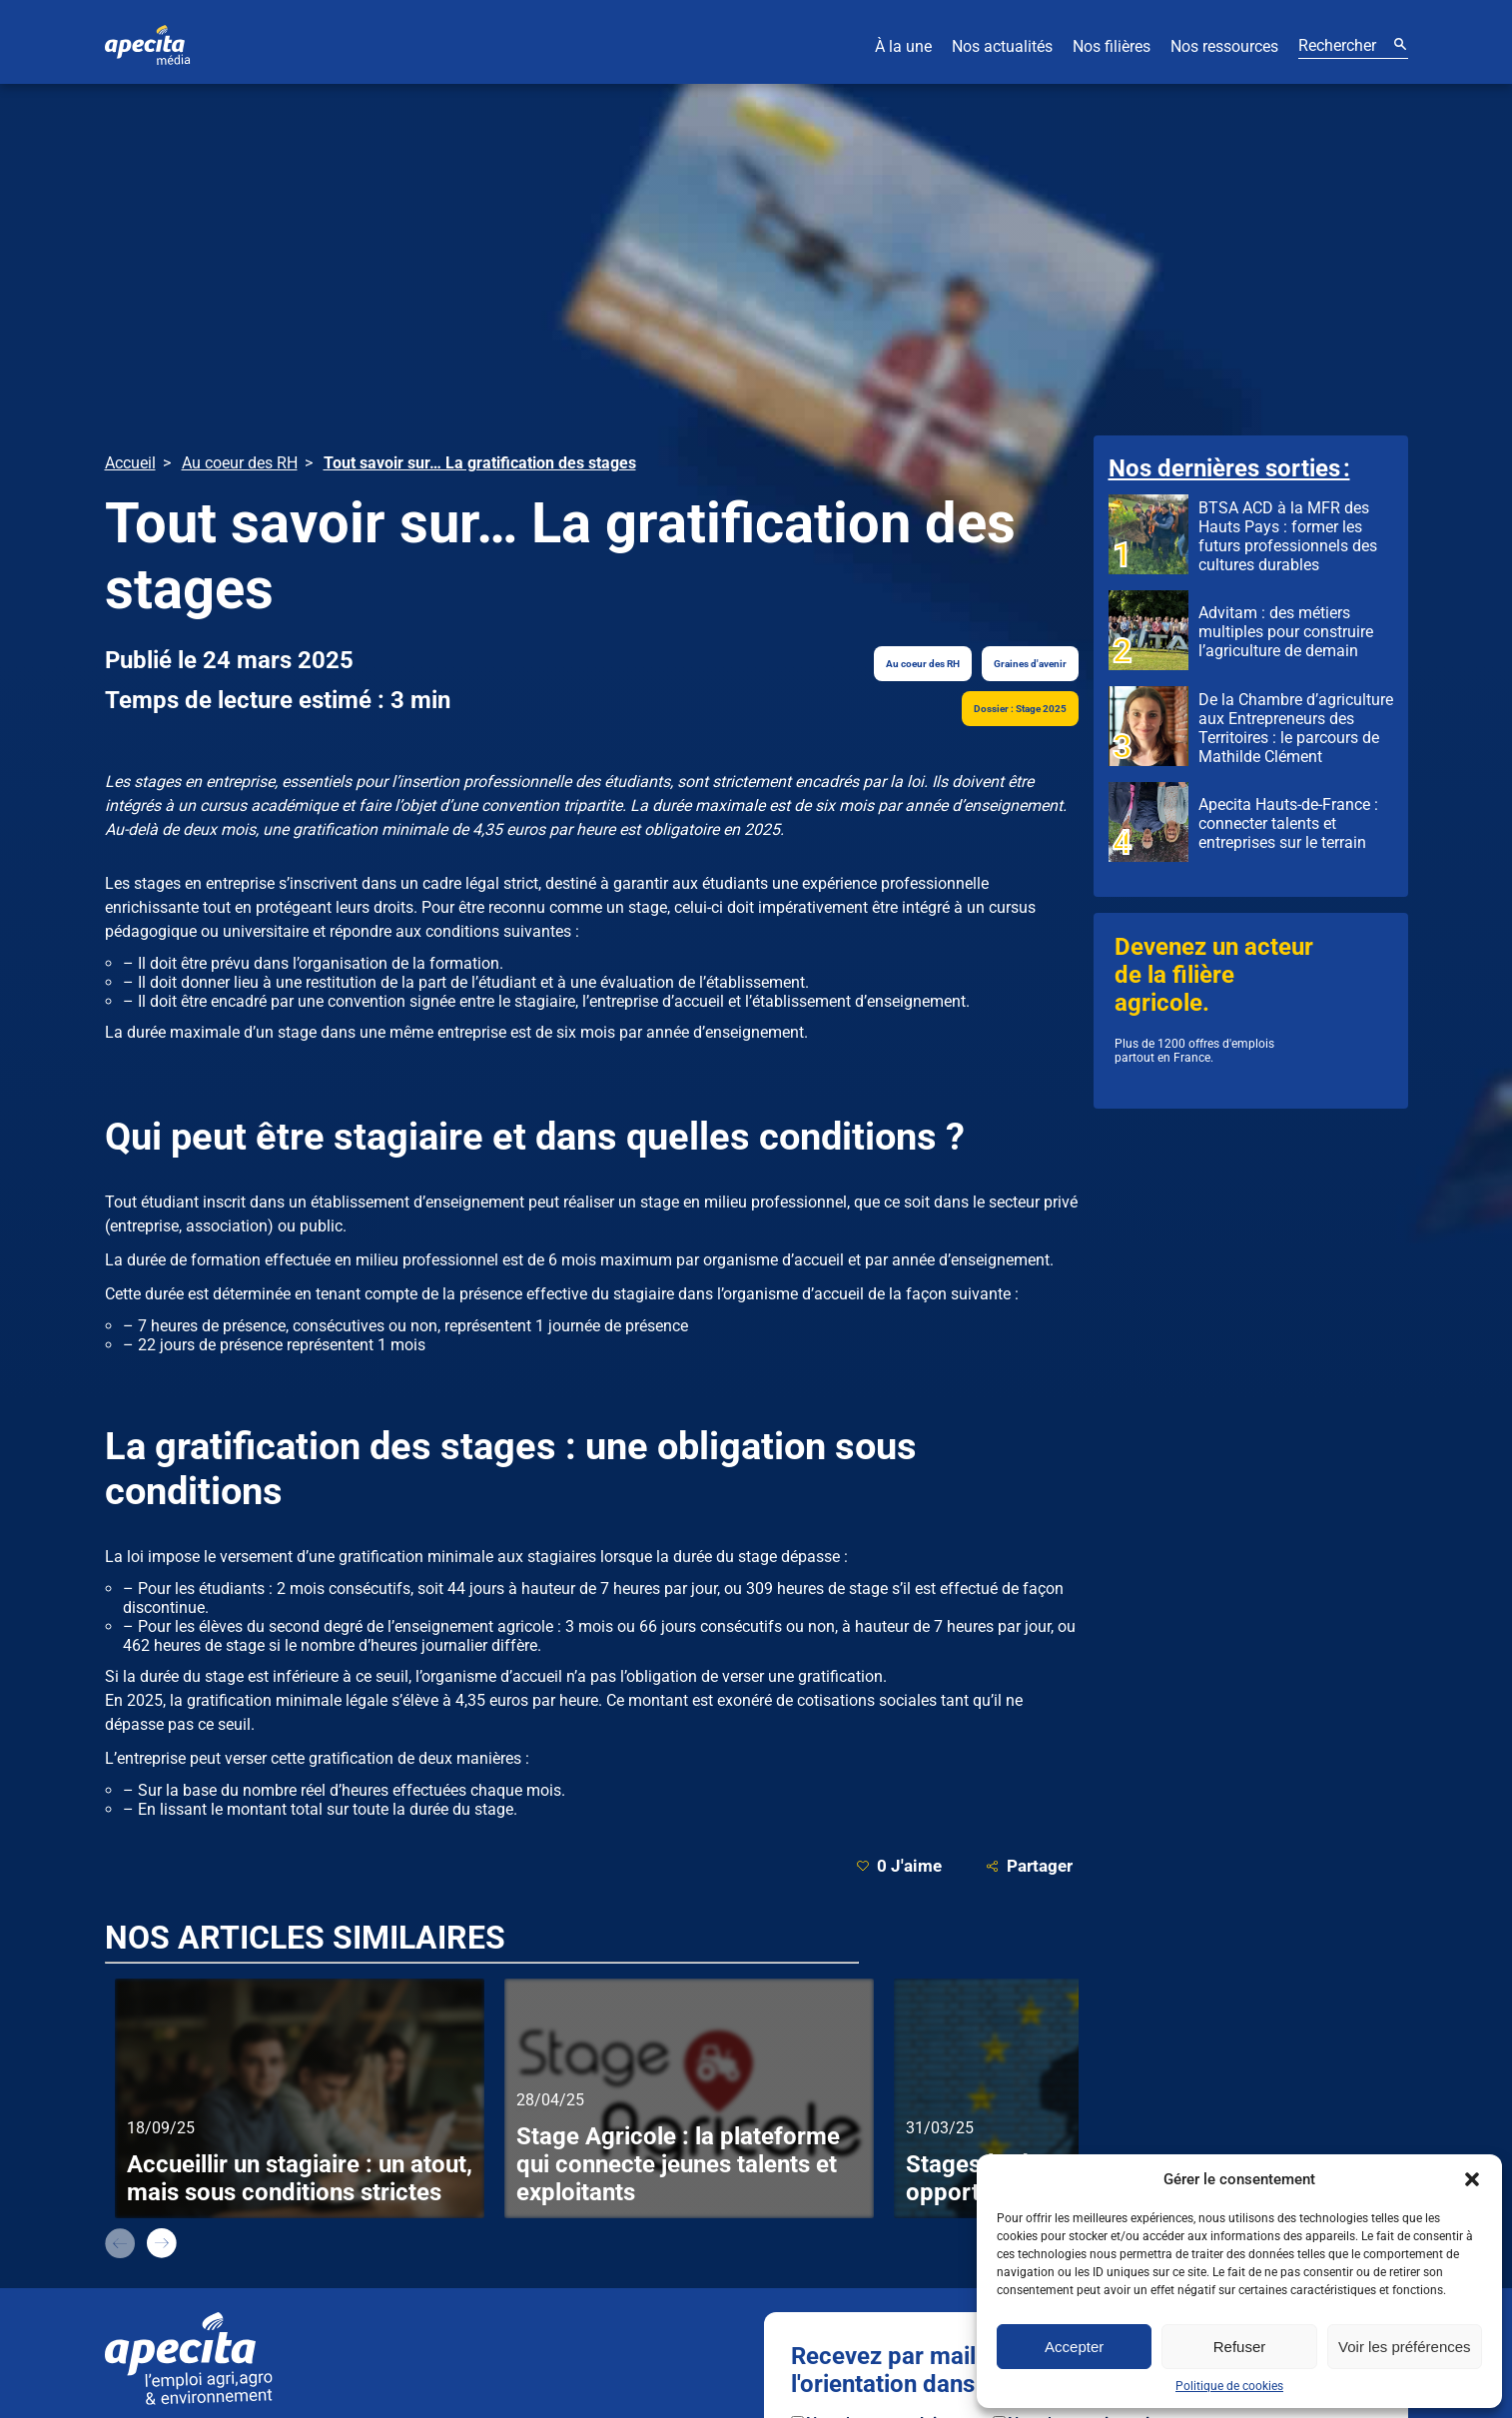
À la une (903, 46)
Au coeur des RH (923, 663)
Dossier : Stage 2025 (1020, 708)
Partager (1029, 1866)
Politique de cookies (1229, 2386)
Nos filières (1111, 46)
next (162, 2243)
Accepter (1074, 2346)
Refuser (1239, 2346)
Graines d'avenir (1030, 663)
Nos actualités (1002, 46)
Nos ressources (1224, 46)
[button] (1472, 2179)
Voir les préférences (1404, 2346)
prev (120, 2243)
